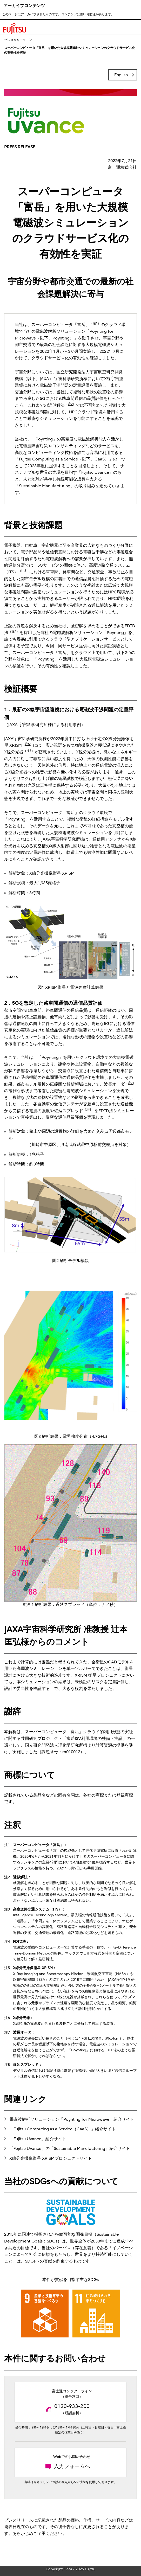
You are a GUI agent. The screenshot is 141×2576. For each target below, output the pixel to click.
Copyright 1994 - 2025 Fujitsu (70, 2569)
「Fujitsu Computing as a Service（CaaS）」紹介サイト (62, 2129)
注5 (27, 744)
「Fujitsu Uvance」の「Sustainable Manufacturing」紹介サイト (69, 2148)
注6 (28, 751)
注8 (88, 1109)
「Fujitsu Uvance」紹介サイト (37, 2139)
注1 (95, 323)
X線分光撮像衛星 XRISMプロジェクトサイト (50, 2158)
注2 (70, 404)
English (121, 75)
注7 (130, 1083)
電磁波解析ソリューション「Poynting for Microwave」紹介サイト (71, 2119)
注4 (13, 631)
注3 (23, 571)
